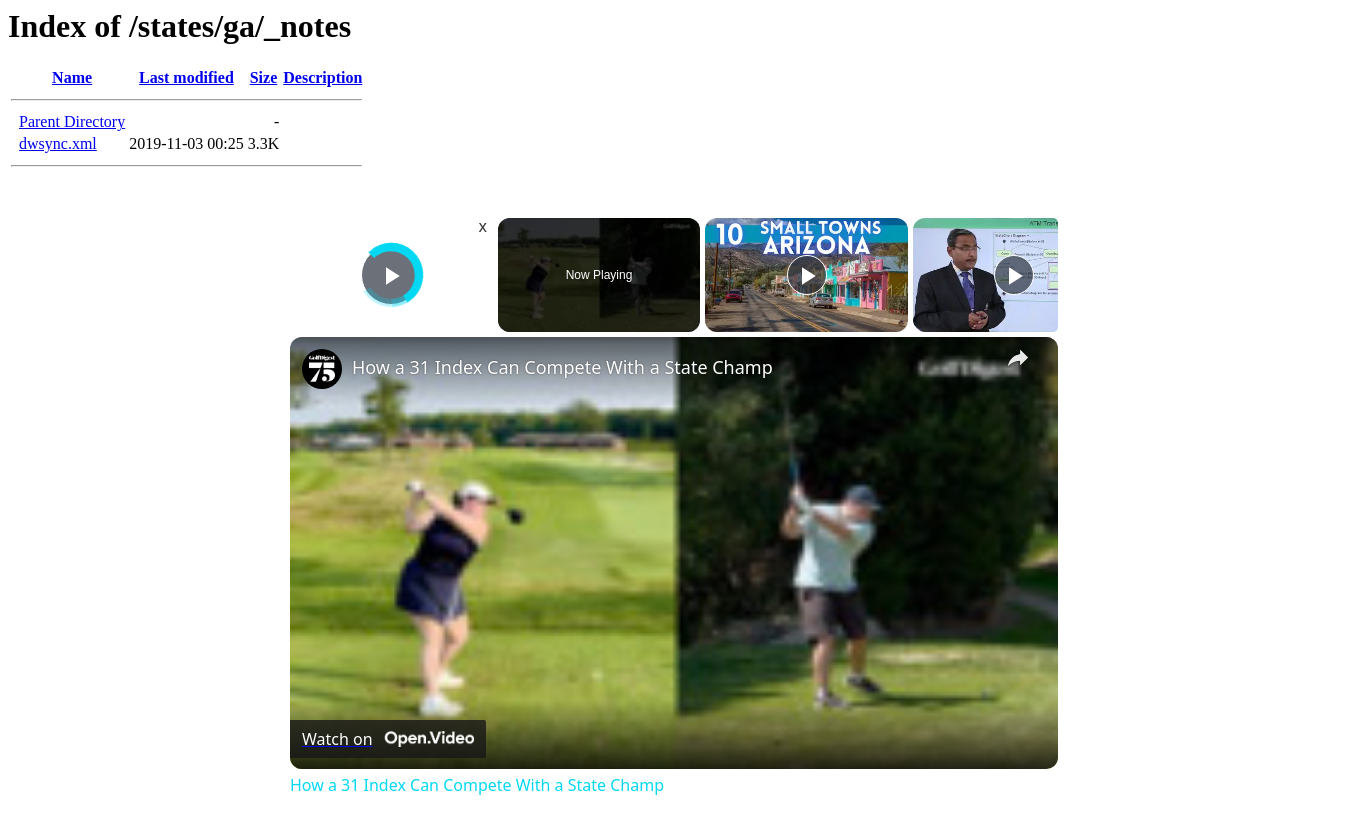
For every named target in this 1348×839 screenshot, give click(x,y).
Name (72, 77)
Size (264, 77)
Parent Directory (72, 121)
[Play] (807, 275)
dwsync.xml (58, 143)
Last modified (186, 77)
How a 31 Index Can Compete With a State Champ (562, 367)
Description (322, 77)
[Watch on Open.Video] (388, 739)
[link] (322, 369)
